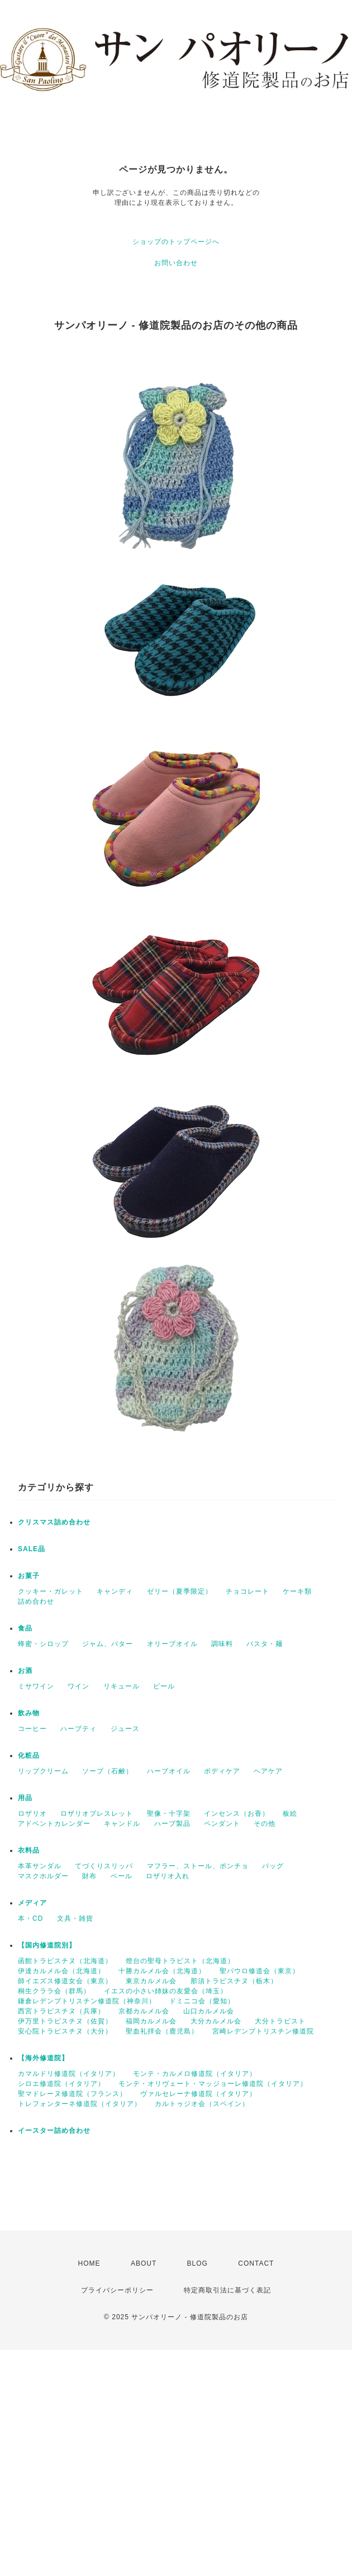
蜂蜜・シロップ (43, 1644)
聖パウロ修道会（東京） (259, 1971)
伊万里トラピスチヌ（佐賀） (65, 2021)
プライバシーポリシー (117, 2290)
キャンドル (122, 1823)
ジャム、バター (107, 1644)
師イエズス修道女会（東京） (65, 1981)
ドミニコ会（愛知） (202, 2001)
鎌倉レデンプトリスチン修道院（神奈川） (87, 2001)
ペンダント (222, 1823)
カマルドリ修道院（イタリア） (69, 2074)
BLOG (197, 2263)
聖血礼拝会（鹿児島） (162, 2031)
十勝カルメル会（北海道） (162, 1971)
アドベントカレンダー (54, 1823)
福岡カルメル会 (151, 2021)
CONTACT (256, 2263)
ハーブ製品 (172, 1823)
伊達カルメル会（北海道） (61, 1971)
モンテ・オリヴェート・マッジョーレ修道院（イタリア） (212, 2084)
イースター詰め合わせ (54, 2130)
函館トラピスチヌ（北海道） (65, 1961)
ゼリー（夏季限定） (179, 1591)
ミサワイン (36, 1686)
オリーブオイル (172, 1644)
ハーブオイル (169, 1771)
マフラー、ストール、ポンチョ (198, 1866)
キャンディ (115, 1591)
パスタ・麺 (264, 1644)
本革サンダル (39, 1866)
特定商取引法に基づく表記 (227, 2290)
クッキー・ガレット (50, 1591)
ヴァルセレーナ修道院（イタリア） (198, 2094)
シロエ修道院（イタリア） (61, 2084)
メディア (32, 1903)
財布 (89, 1876)
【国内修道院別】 (47, 1945)
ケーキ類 (297, 1591)
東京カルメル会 (151, 1981)
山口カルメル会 (208, 2011)
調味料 (222, 1644)
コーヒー (32, 1729)
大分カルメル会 (216, 2021)
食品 (25, 1628)
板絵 (290, 1813)
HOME (89, 2263)
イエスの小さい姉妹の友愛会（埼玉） (165, 1991)
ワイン (78, 1686)
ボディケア (222, 1771)
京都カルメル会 (143, 2011)
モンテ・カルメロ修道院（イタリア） (194, 2074)
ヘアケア (268, 1771)
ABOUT (143, 2263)
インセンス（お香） (236, 1813)
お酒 (25, 1671)
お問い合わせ (176, 263)
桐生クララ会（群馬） (54, 1991)
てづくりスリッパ (104, 1866)
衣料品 (29, 1850)
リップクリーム (43, 1771)
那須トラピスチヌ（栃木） (234, 1981)
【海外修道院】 (43, 2058)
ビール (164, 1686)
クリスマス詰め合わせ (54, 1522)
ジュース (125, 1729)
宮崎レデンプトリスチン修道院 (263, 2031)
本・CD (30, 1918)
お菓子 (29, 1576)
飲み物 (29, 1713)
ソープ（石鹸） (107, 1771)
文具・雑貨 (75, 1918)
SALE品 (31, 1549)
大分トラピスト (280, 2021)
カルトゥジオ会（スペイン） (202, 2104)
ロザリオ (32, 1813)
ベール (121, 1876)
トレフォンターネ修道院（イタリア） (79, 2104)
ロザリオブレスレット (96, 1813)
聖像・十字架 (169, 1813)
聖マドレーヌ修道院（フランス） (72, 2094)
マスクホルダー (43, 1876)
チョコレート (247, 1591)
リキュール (121, 1686)
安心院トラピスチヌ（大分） (65, 2031)
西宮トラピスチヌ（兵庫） (61, 2011)
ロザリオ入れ (167, 1876)
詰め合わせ (36, 1601)
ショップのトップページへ (176, 242)
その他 (264, 1823)
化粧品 (29, 1755)
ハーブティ (78, 1729)
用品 (25, 1798)
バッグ (273, 1866)
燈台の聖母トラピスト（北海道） (180, 1961)
